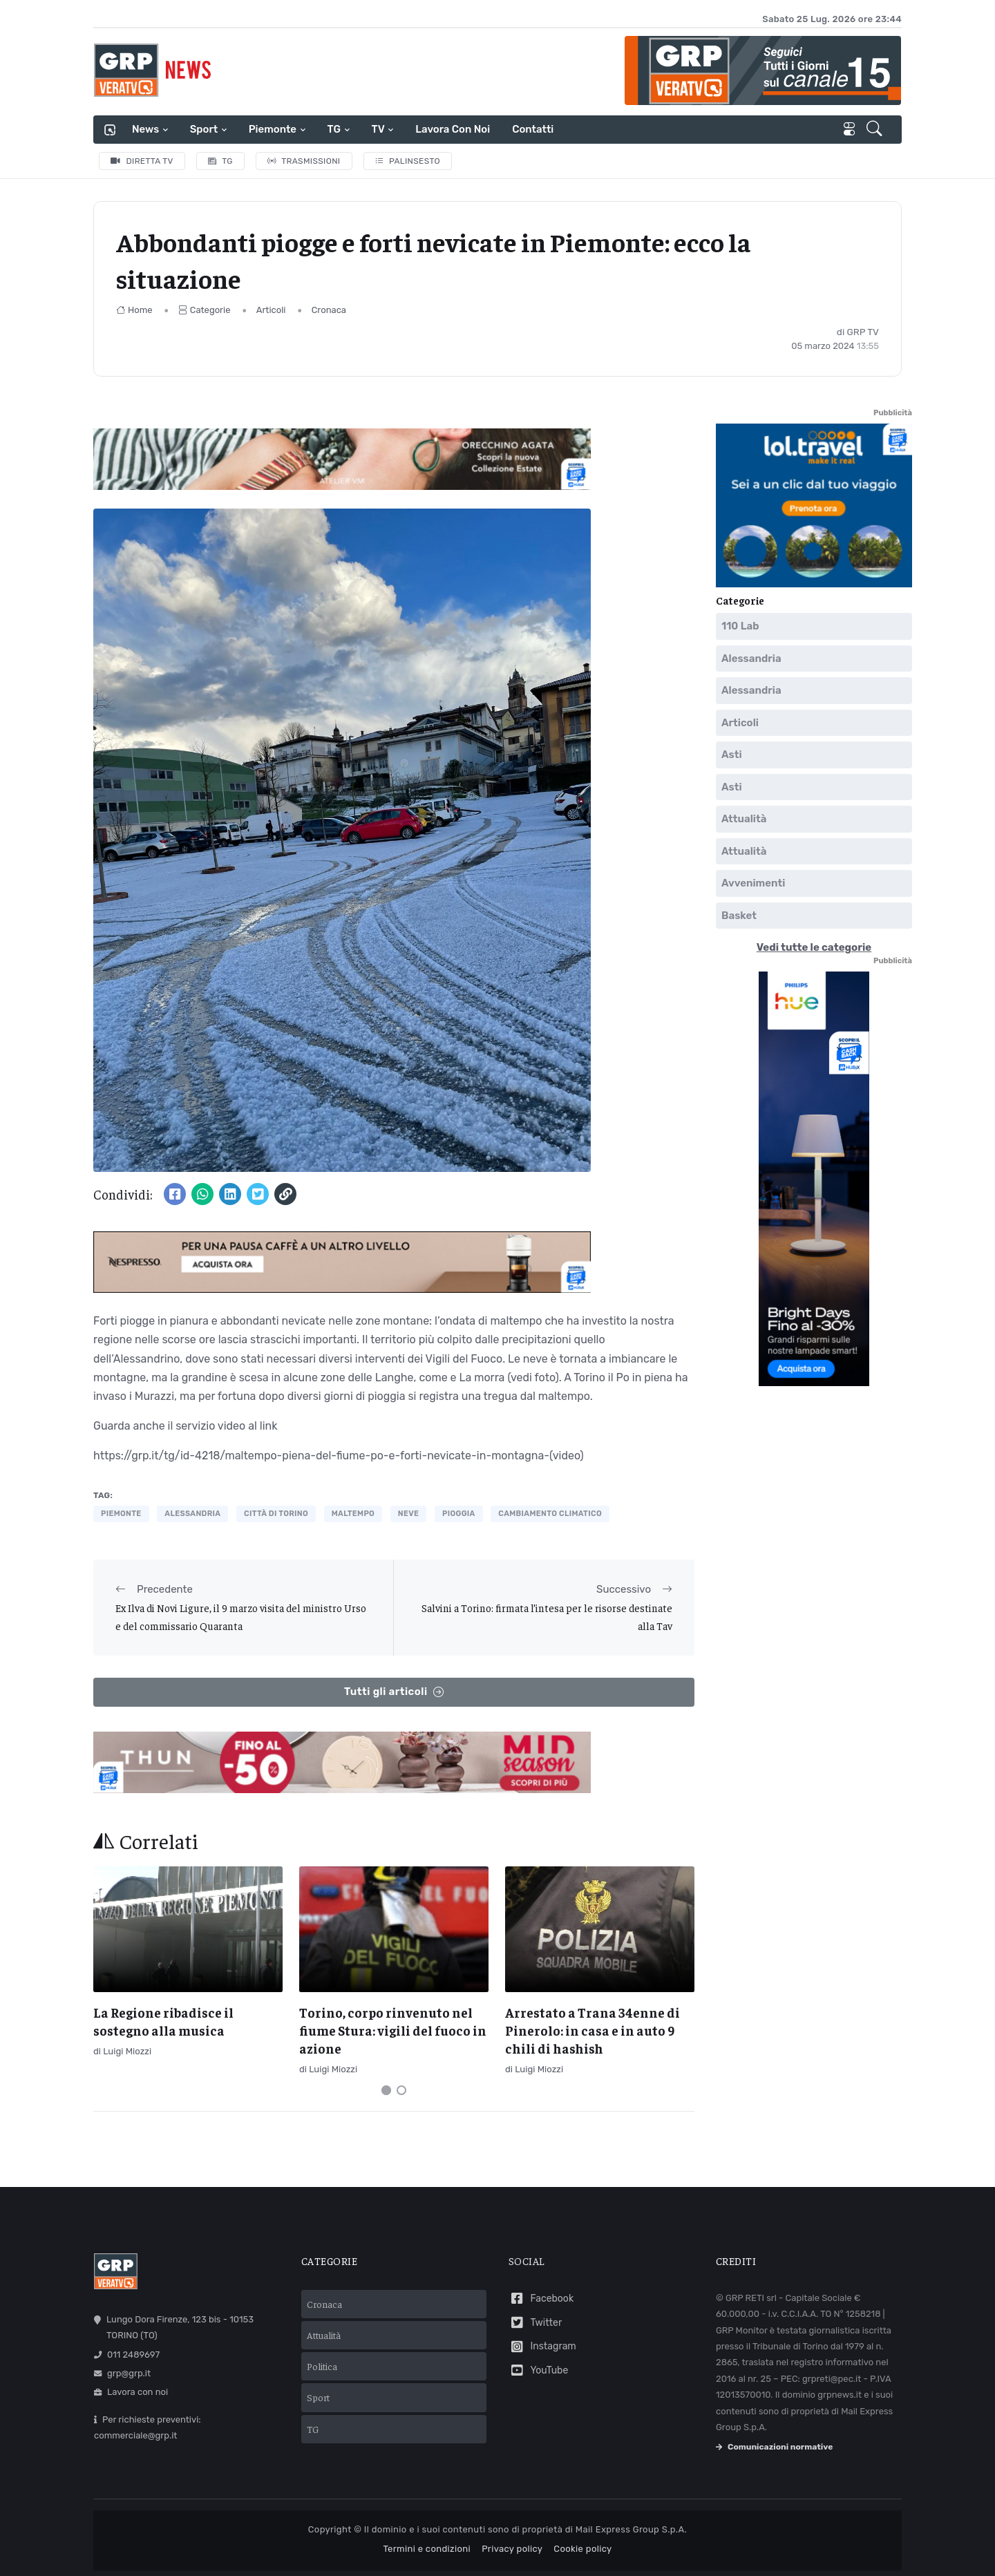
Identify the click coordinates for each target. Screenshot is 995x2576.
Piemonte (272, 129)
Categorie (204, 310)
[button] (876, 129)
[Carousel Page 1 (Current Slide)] (386, 2090)
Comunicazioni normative (774, 2447)
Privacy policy (512, 2549)
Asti (731, 754)
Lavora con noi (452, 129)
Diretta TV (142, 161)
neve (408, 1513)
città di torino (276, 1513)
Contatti (532, 129)
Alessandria (751, 658)
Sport (204, 129)
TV (378, 129)
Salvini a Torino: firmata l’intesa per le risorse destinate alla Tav (546, 1616)
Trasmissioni (304, 161)
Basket (739, 915)
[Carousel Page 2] (401, 2090)
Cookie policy (582, 2549)
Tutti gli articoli (394, 1691)
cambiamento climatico (550, 1513)
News (145, 129)
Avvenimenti (753, 883)
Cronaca (329, 310)
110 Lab (740, 626)
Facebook (541, 2298)
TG (334, 129)
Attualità (743, 819)
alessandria (192, 1513)
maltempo (353, 1513)
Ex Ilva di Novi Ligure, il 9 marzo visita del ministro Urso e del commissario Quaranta (240, 1616)
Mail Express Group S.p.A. (631, 2529)
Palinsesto (408, 161)
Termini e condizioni (427, 2549)
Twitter (535, 2322)
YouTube (538, 2370)
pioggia (458, 1513)
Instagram (542, 2347)
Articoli (271, 310)
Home (134, 310)
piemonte (121, 1513)
